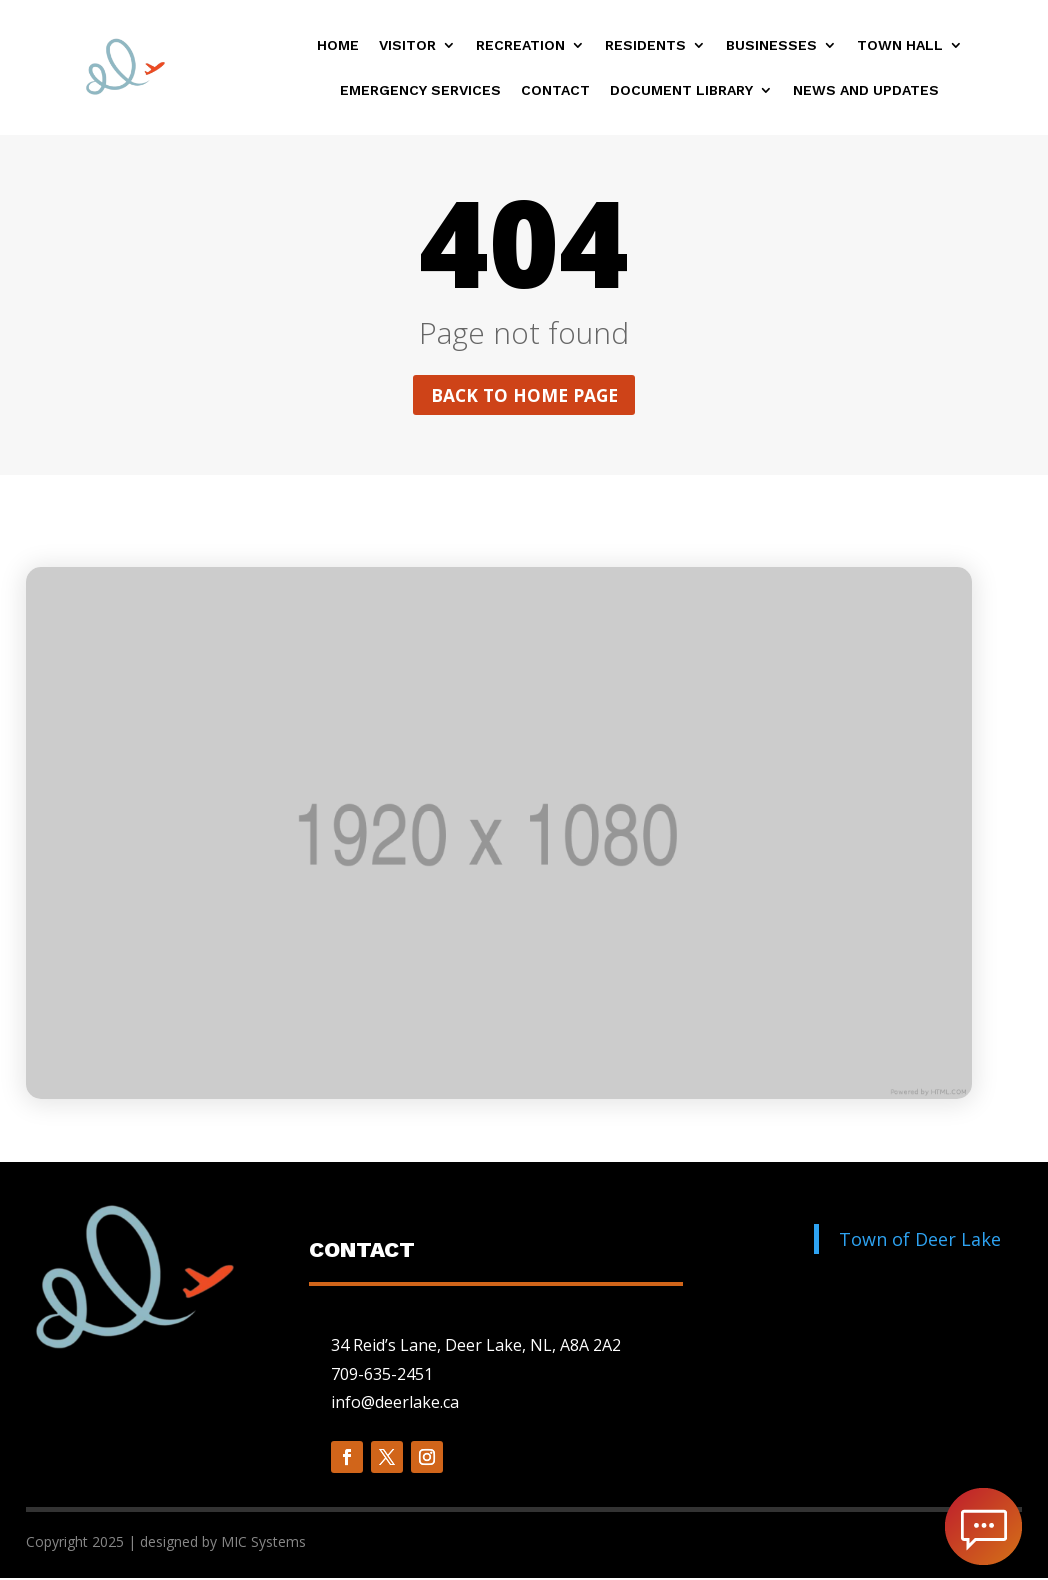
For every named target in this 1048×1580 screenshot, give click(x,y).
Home (338, 45)
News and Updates (866, 90)
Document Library (681, 90)
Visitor (407, 45)
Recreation (520, 45)
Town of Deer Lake (920, 1240)
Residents (645, 45)
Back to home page (524, 396)
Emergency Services (420, 90)
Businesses (771, 45)
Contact (555, 90)
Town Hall (900, 45)
